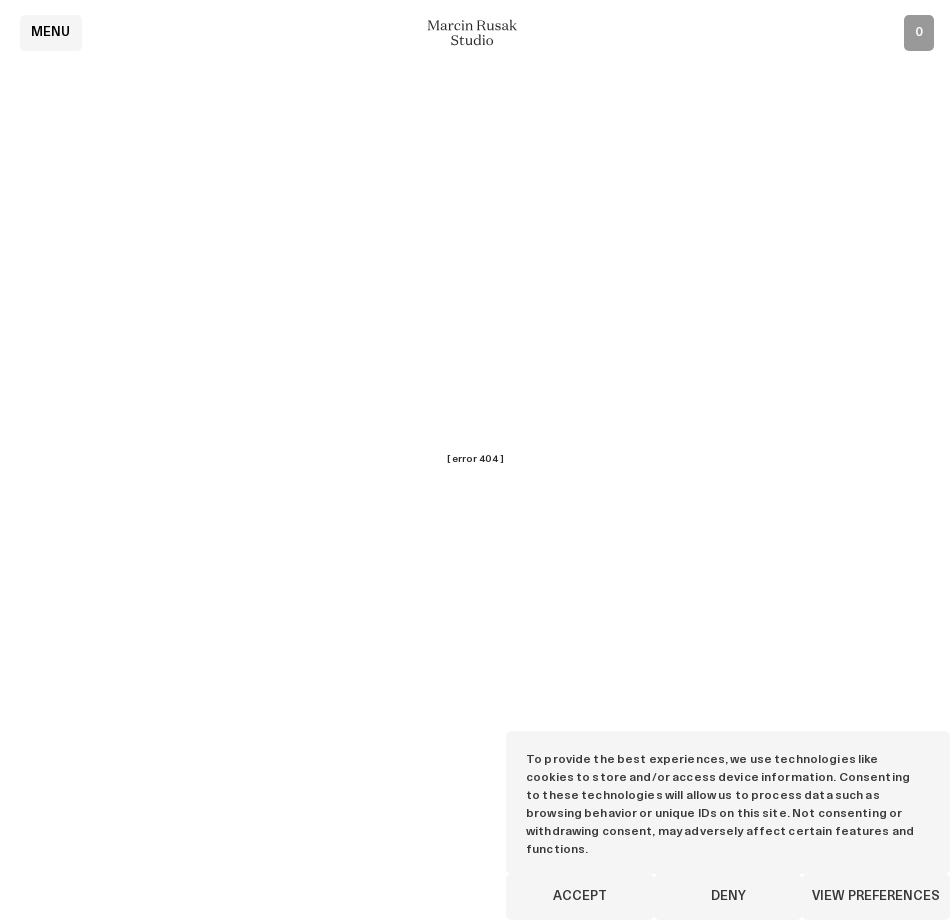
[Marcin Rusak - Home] (475, 32)
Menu (51, 32)
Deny (728, 896)
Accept (580, 896)
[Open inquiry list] (919, 33)
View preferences (876, 896)
